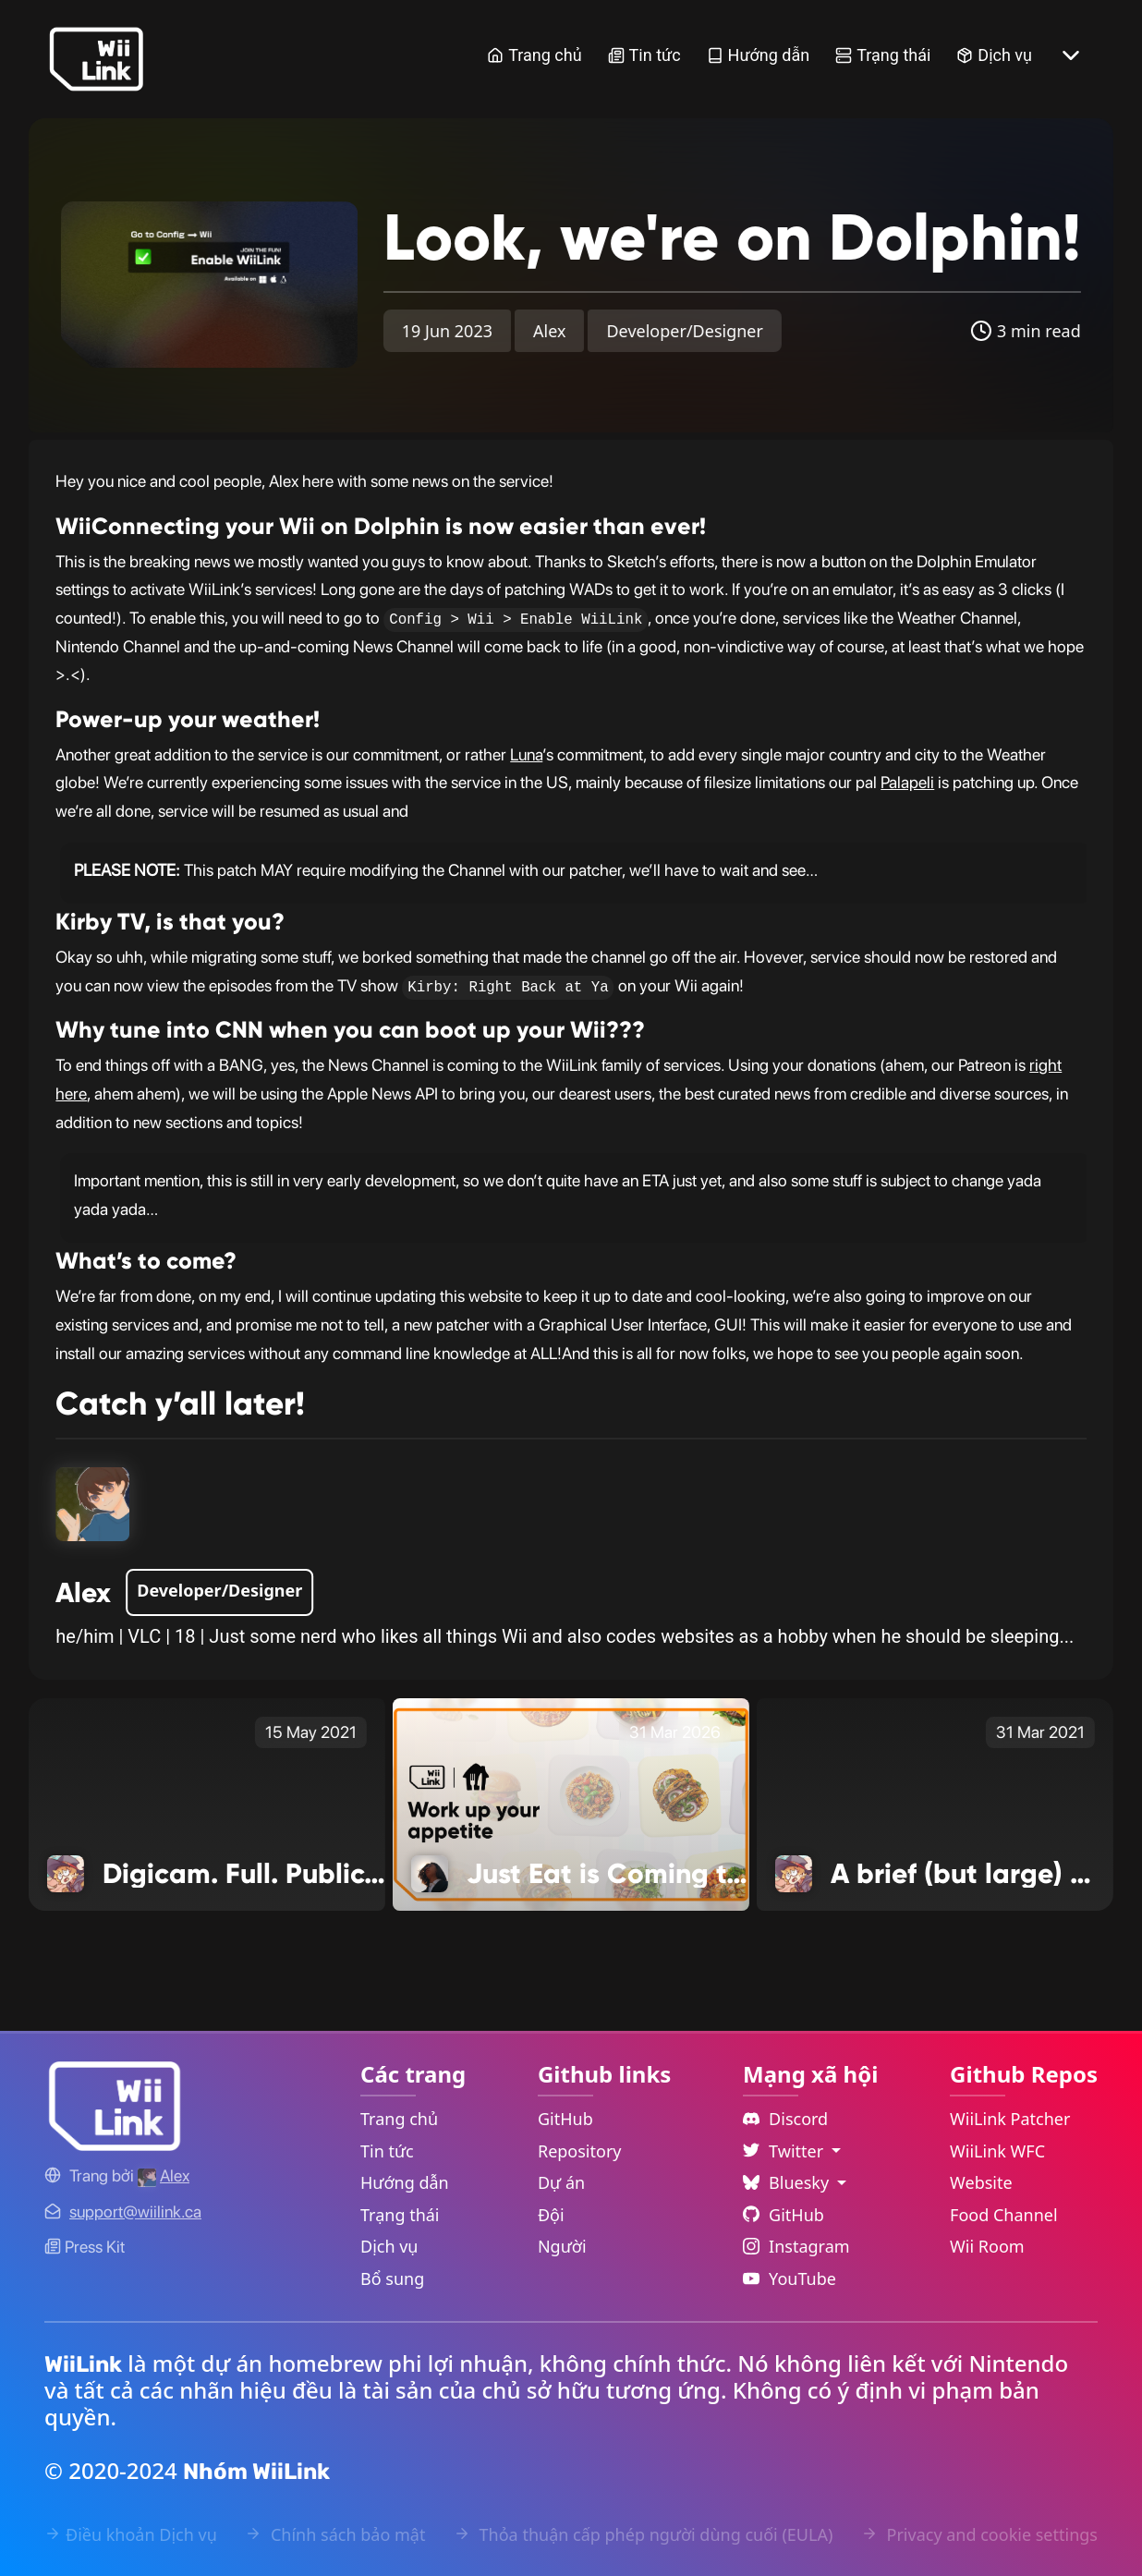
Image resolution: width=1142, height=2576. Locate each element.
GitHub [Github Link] (783, 2215)
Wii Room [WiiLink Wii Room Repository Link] (987, 2246)
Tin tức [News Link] (644, 55)
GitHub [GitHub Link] (565, 2119)
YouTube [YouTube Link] (789, 2278)
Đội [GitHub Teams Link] (551, 2215)
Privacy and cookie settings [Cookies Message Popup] (979, 2534)
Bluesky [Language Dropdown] (788, 2182)
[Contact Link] (135, 2211)
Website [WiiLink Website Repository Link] (981, 2182)
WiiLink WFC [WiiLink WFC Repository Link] (997, 2151)
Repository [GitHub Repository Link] (580, 2151)
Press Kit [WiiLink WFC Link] (84, 2246)
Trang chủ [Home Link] (534, 55)
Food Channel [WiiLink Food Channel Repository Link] (1004, 2215)
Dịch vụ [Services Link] (994, 55)
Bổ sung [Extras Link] (392, 2278)
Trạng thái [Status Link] (882, 55)
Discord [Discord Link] (785, 2119)
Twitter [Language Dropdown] (785, 2151)
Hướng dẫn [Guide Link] (758, 55)
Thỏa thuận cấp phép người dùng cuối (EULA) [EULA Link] (643, 2534)
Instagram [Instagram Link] (796, 2246)
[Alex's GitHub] (163, 2175)
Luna (526, 754)
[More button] (1071, 55)
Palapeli (907, 782)
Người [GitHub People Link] (562, 2246)
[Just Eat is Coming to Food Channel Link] (571, 1803)
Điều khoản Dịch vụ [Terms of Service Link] (130, 2534)
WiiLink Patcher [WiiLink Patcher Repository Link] (1010, 2119)
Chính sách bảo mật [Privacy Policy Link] (335, 2534)
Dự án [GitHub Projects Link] (561, 2182)
